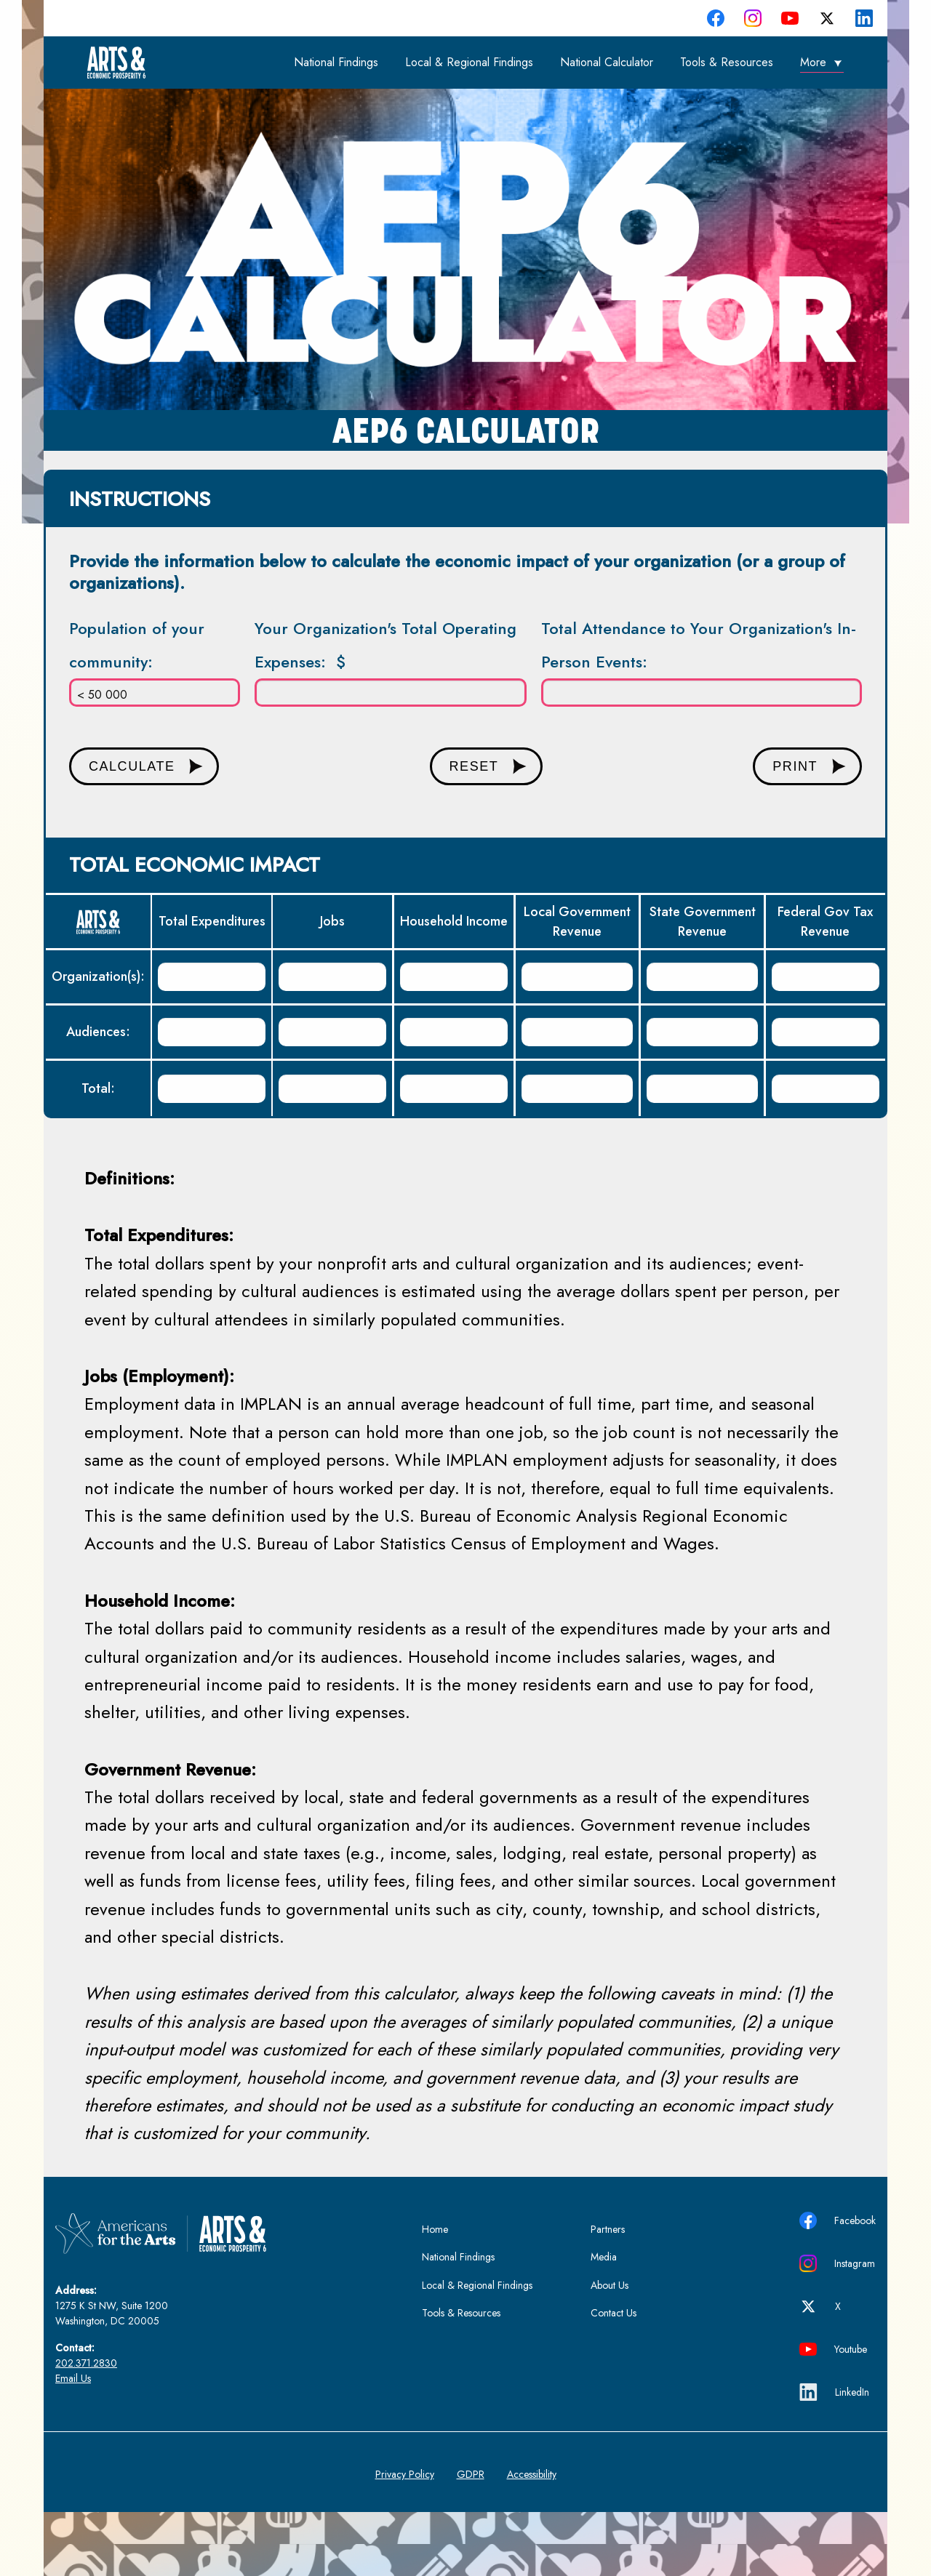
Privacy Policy (404, 2474)
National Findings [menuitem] (336, 62)
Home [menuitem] (435, 2229)
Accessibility (531, 2474)
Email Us (73, 2378)
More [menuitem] (813, 62)
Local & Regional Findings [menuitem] (469, 62)
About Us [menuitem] (609, 2285)
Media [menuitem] (604, 2257)
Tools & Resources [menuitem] (726, 62)
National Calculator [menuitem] (606, 62)
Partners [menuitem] (608, 2229)
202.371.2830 (86, 2363)
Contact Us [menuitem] (613, 2313)
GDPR (470, 2474)
